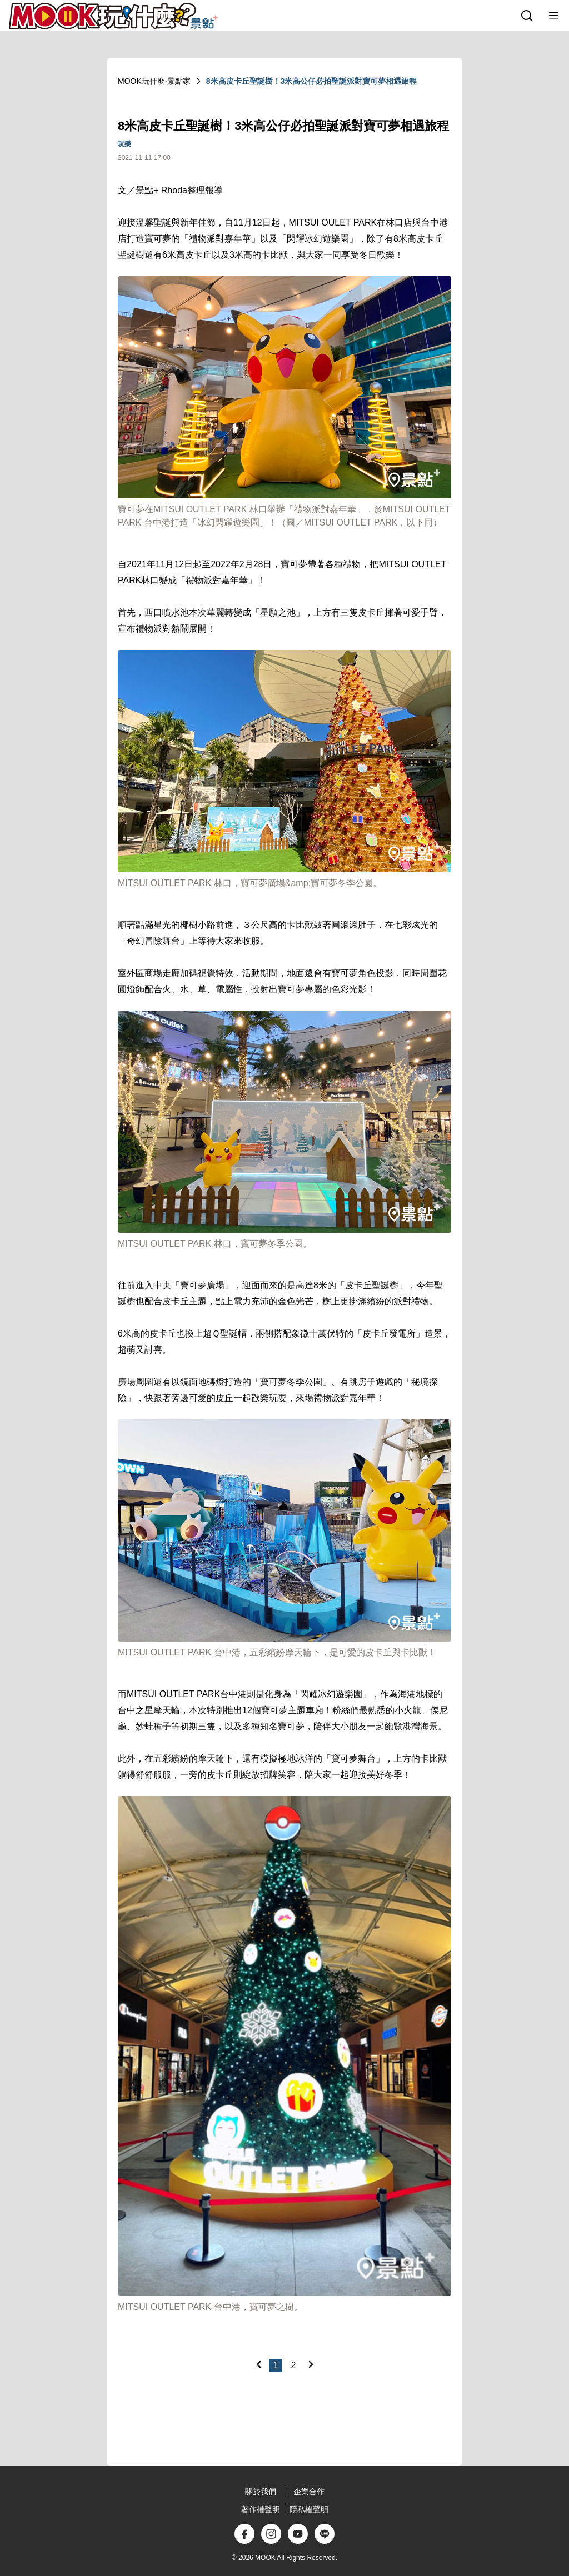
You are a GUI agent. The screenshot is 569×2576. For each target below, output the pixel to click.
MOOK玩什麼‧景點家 (154, 81)
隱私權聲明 (309, 2509)
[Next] (311, 2364)
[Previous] (258, 2364)
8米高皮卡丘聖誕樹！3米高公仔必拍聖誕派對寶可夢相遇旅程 (311, 81)
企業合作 (309, 2491)
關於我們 (260, 2491)
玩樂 (124, 144)
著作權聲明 (260, 2509)
